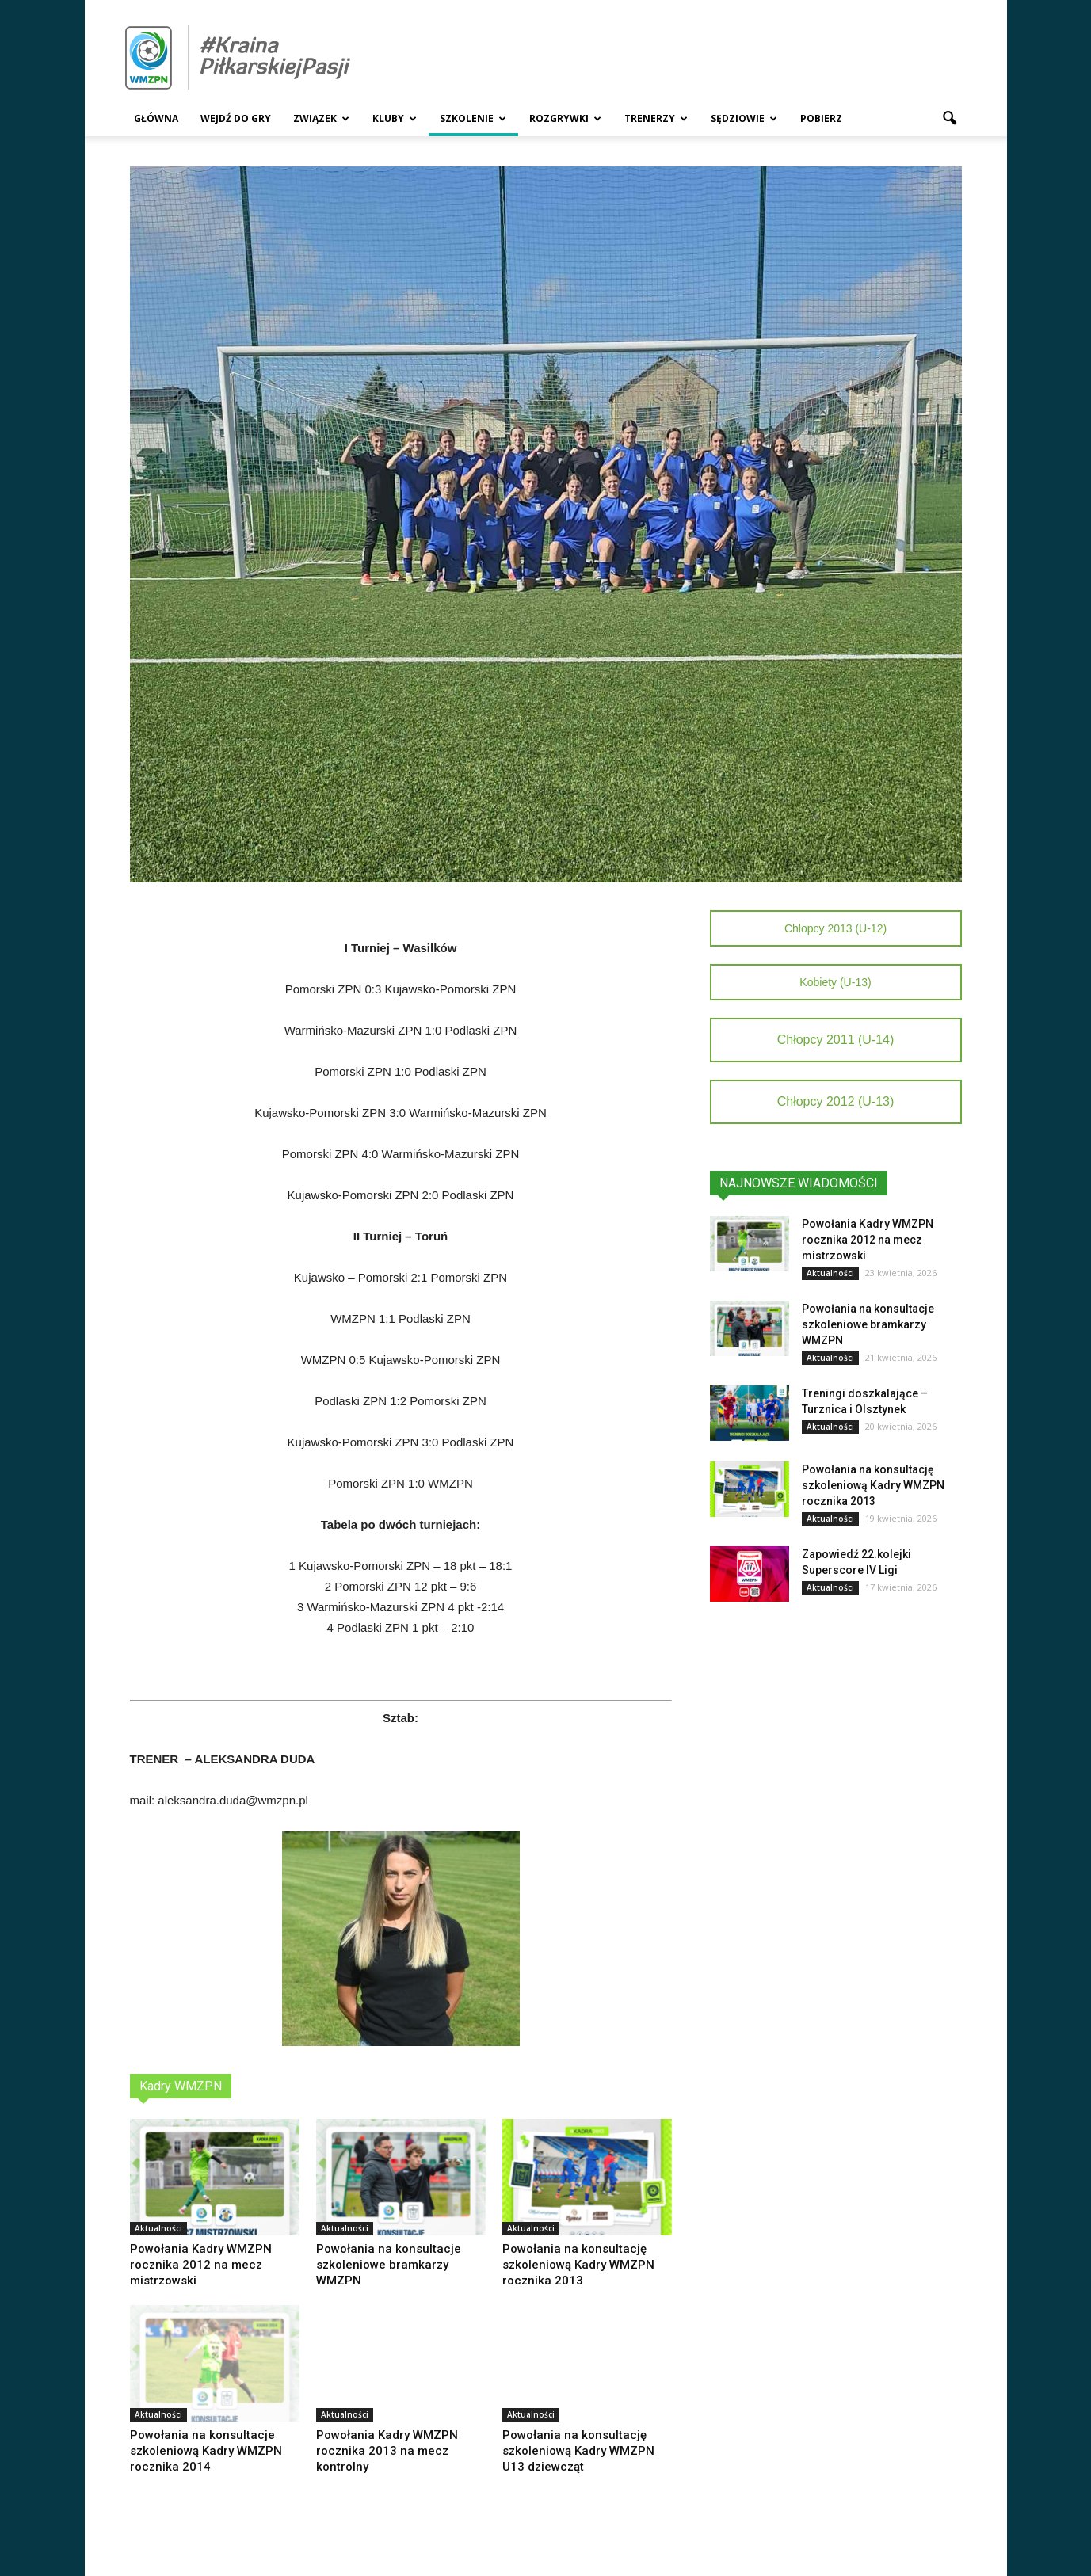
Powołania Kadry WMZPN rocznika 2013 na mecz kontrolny (387, 2451)
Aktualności (158, 2228)
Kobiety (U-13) (835, 982)
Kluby (394, 118)
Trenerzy (656, 118)
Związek (321, 118)
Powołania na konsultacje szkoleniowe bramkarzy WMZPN (388, 2265)
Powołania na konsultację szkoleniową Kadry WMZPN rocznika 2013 (578, 2265)
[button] (950, 119)
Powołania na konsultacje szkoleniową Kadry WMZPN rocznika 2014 (206, 2451)
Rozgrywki (565, 118)
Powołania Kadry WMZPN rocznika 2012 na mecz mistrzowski (201, 2265)
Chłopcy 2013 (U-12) (835, 928)
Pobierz (821, 118)
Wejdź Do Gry (235, 118)
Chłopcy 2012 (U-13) (836, 1101)
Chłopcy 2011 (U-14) (836, 1039)
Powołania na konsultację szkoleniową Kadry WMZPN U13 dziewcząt (578, 2451)
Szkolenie (473, 118)
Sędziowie (744, 118)
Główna (156, 118)
